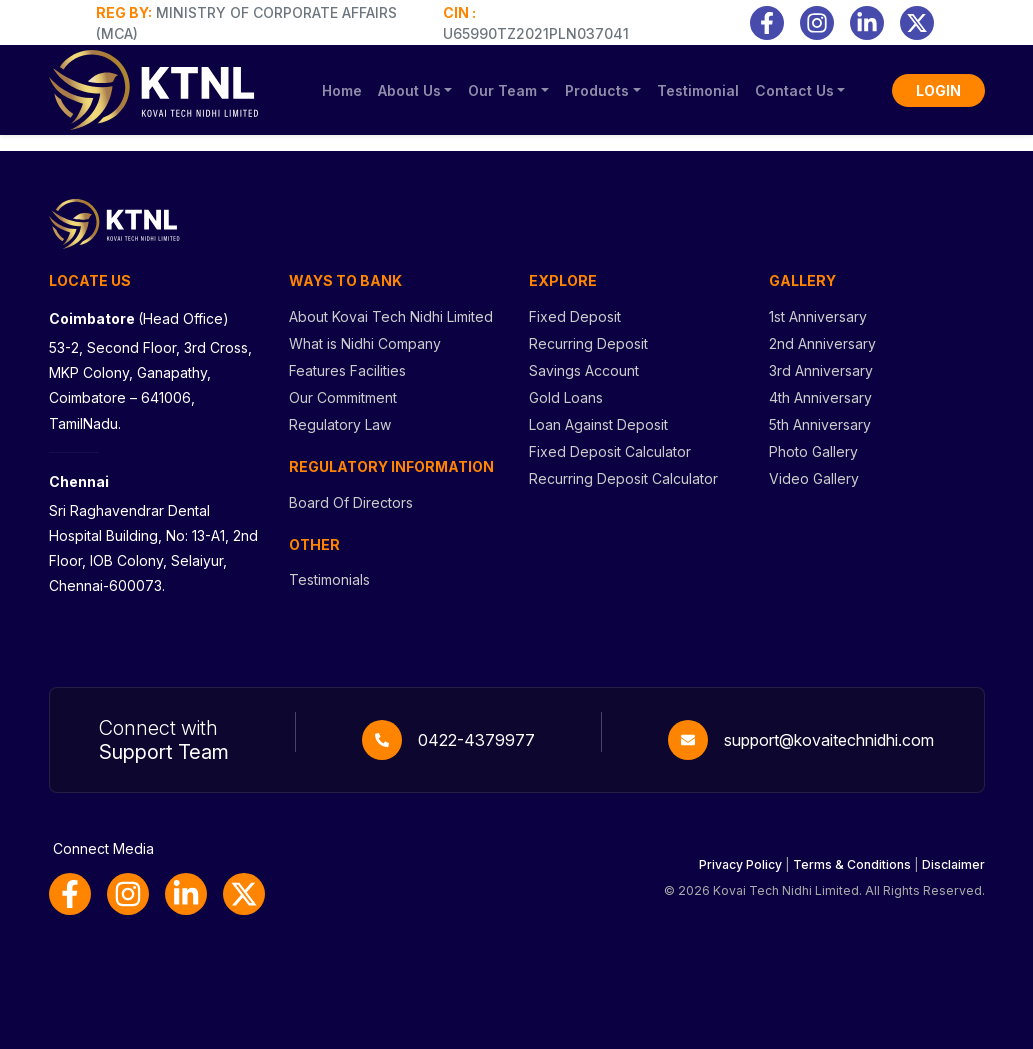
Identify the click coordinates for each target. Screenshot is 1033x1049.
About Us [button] (409, 90)
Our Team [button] (502, 90)
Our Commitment (343, 397)
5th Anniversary (820, 424)
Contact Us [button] (794, 90)
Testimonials (329, 579)
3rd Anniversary (821, 370)
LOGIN (938, 90)
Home (342, 90)
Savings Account (584, 370)
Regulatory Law (340, 424)
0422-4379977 (476, 740)
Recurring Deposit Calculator (623, 478)
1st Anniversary (818, 316)
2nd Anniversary (822, 343)
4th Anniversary (820, 397)
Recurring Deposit (588, 343)
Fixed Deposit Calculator (610, 451)
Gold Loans (566, 397)
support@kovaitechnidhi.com (829, 740)
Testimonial (698, 90)
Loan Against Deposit (598, 424)
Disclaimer (953, 864)
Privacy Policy (740, 864)
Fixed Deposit (575, 316)
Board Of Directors (351, 502)
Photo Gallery (813, 451)
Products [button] (597, 90)
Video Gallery (814, 478)
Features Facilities (347, 370)
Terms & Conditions (852, 864)
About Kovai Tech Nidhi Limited (391, 316)
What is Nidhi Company (365, 343)
